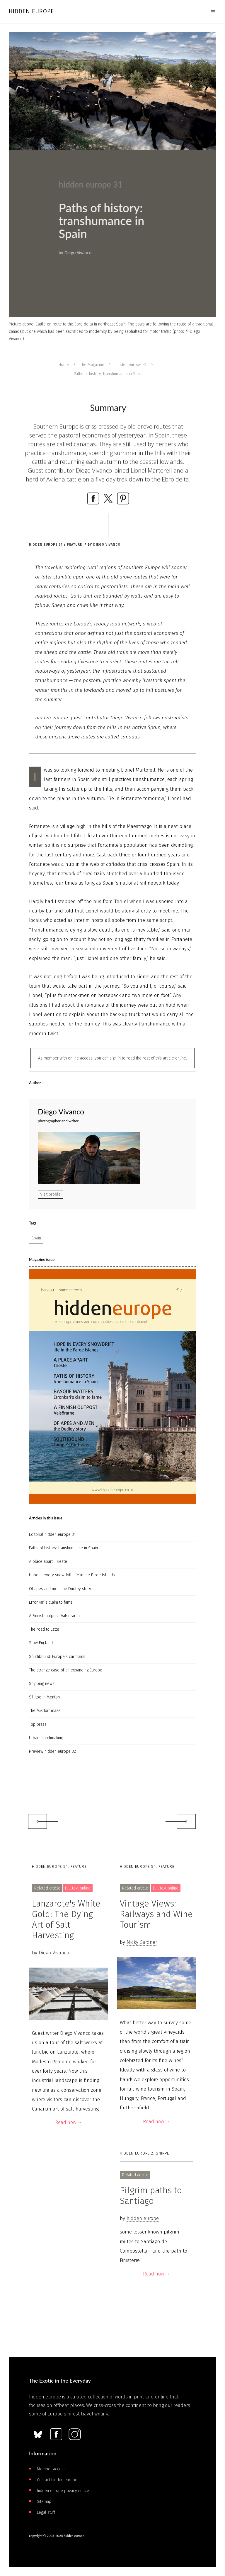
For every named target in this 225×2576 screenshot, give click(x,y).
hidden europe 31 (130, 364)
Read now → (68, 2122)
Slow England (41, 1642)
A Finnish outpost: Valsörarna (54, 1615)
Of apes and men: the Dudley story (60, 1588)
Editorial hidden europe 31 (52, 1534)
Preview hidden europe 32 (52, 1751)
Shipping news (41, 1683)
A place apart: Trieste (48, 1561)
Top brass (38, 1724)
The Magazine (92, 364)
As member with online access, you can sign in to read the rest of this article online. (112, 1058)
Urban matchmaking (46, 1737)
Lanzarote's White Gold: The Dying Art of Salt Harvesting (66, 1919)
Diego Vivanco (106, 544)
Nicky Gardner (142, 1942)
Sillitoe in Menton (44, 1697)
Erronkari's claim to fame (51, 1602)
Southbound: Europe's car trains (57, 1656)
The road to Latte (44, 1629)
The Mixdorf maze (45, 1710)
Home (64, 364)
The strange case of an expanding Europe (65, 1670)
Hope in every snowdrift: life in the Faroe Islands (72, 1575)
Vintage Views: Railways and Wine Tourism (156, 1914)
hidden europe (143, 2218)
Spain (36, 1238)
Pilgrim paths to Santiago (151, 2195)
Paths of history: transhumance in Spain (63, 1548)
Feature (74, 544)
